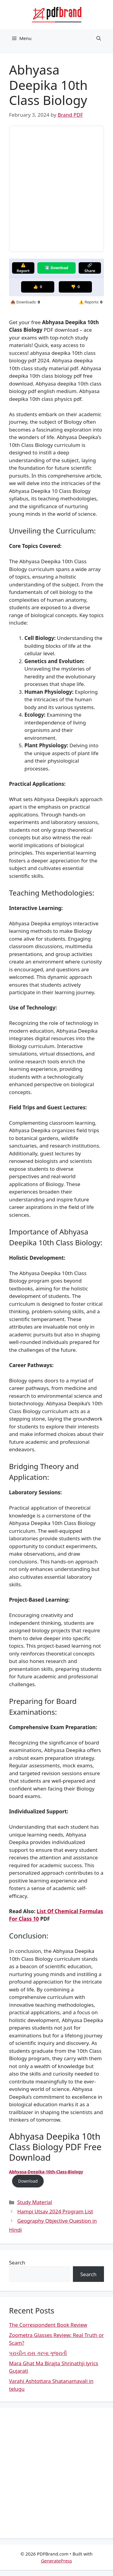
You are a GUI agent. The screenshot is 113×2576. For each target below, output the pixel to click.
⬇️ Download (56, 268)
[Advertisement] (56, 2473)
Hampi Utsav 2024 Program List (55, 2211)
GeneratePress (56, 2561)
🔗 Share (89, 267)
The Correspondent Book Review (48, 2324)
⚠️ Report (23, 267)
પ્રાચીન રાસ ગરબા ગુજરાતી (38, 2353)
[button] (98, 38)
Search (17, 2262)
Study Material (34, 2202)
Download (28, 2181)
